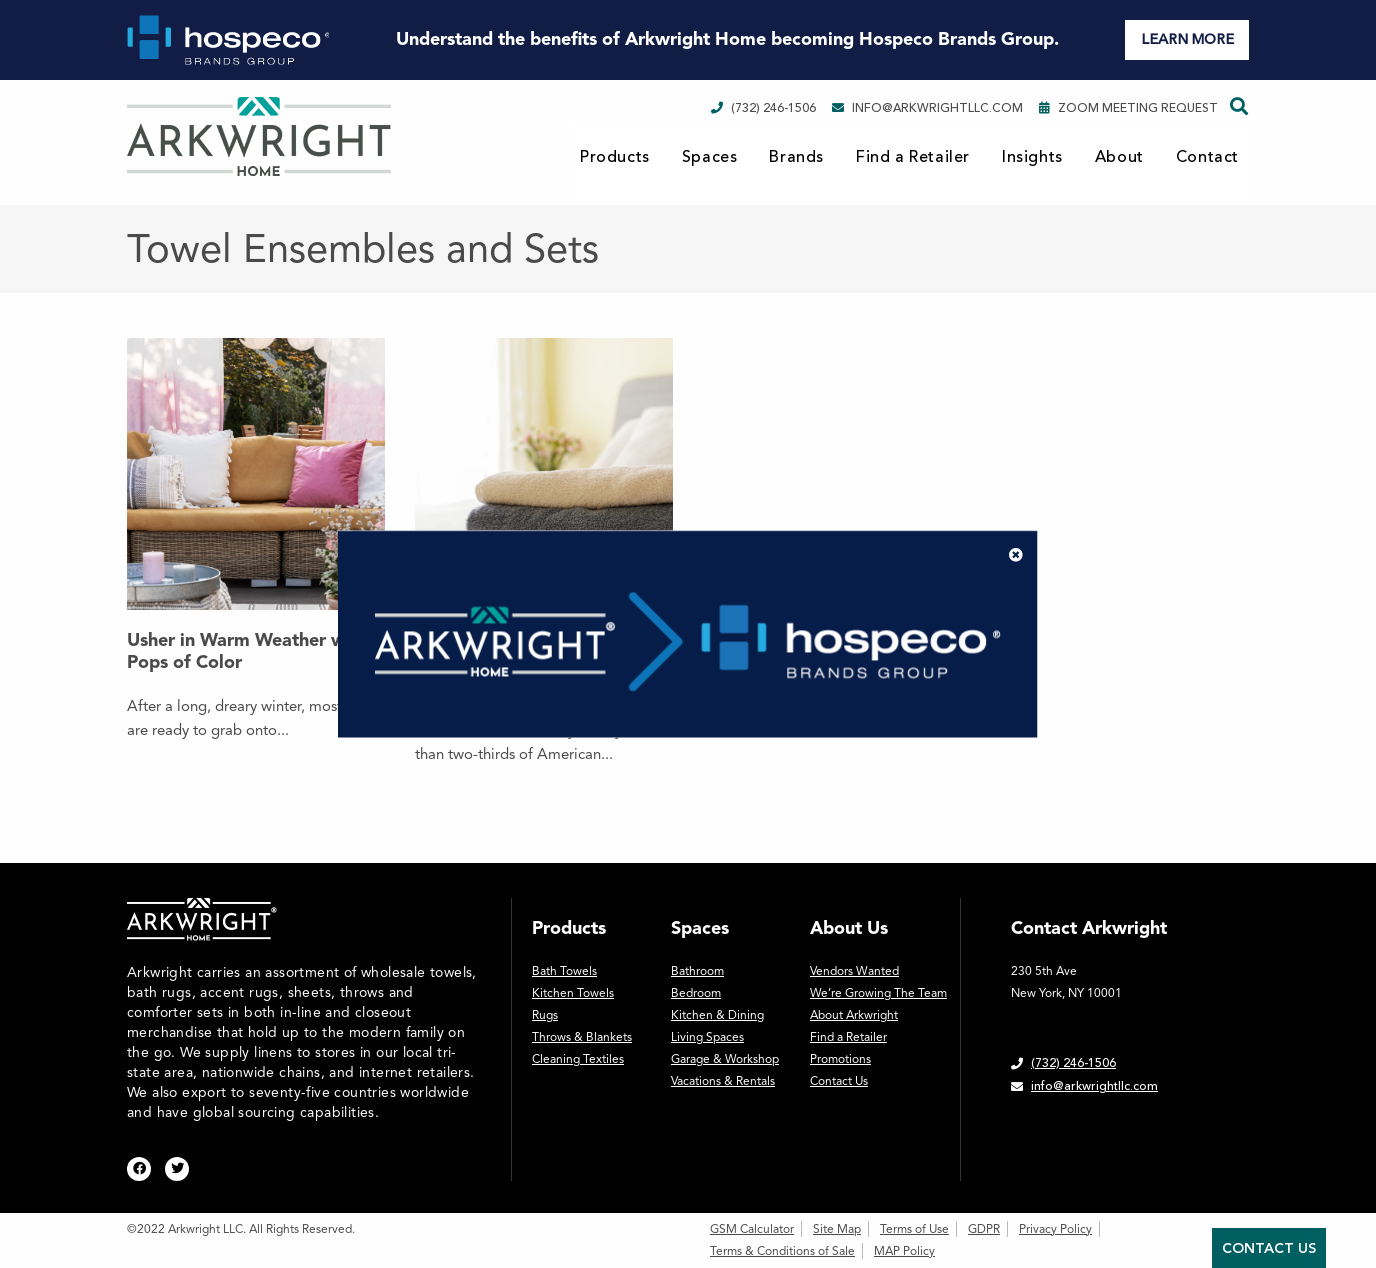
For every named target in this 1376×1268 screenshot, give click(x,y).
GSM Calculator (752, 1229)
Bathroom (697, 971)
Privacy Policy (1055, 1229)
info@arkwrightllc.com (927, 108)
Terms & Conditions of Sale (782, 1251)
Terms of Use (914, 1229)
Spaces (710, 157)
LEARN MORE (1187, 39)
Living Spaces (707, 1037)
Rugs (545, 1015)
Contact (1207, 157)
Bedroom (696, 993)
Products (615, 157)
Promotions (840, 1059)
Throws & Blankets (582, 1037)
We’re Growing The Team (878, 993)
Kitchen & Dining (717, 1015)
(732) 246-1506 (763, 108)
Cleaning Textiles (578, 1059)
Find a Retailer (913, 157)
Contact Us (839, 1081)
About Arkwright (854, 1015)
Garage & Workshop (725, 1059)
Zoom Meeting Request (1128, 108)
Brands (796, 157)
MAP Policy (904, 1251)
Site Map (837, 1229)
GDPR (984, 1229)
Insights (1032, 157)
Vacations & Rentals (723, 1081)
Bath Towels (564, 971)
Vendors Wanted (854, 971)
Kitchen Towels (573, 993)
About (1119, 157)
